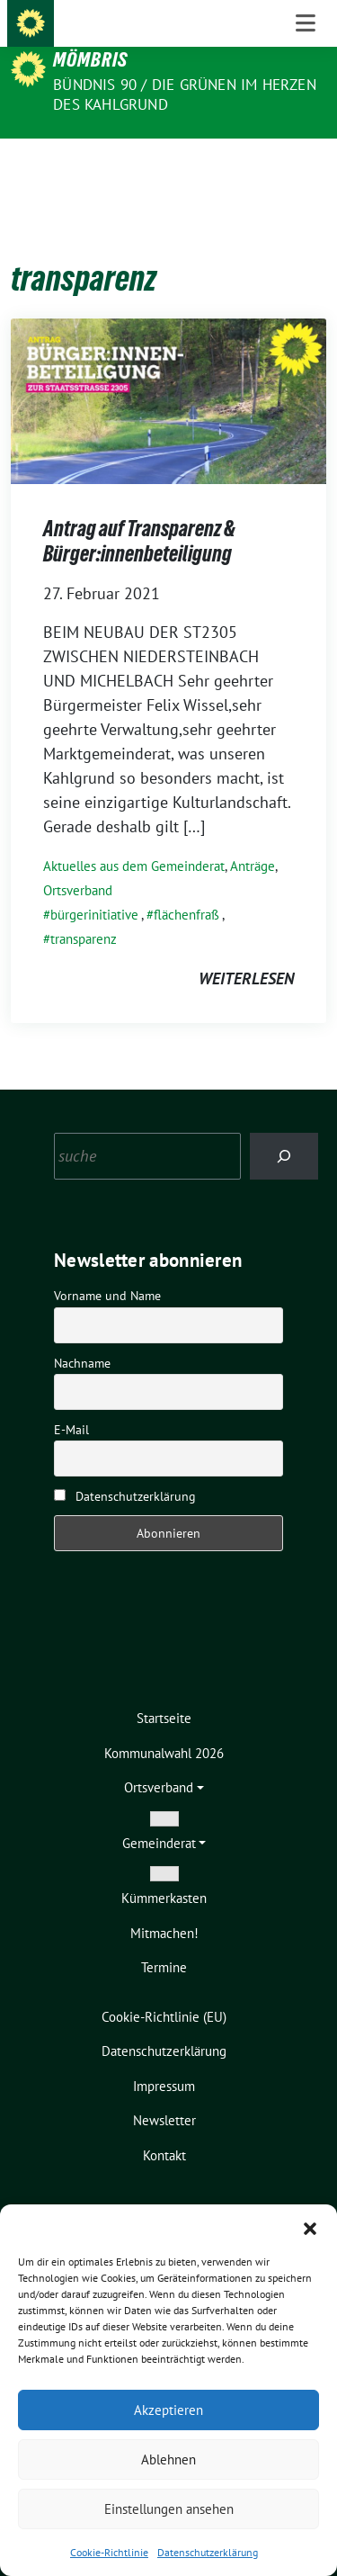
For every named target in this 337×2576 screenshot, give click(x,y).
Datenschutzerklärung (207, 2552)
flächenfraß (186, 886)
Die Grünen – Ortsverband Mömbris (164, 47)
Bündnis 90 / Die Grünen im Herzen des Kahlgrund (184, 94)
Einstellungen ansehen (169, 2509)
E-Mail (71, 1402)
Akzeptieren (168, 2410)
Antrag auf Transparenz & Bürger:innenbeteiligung (139, 513)
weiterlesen (246, 950)
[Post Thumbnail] (168, 372)
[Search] (284, 1128)
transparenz (83, 911)
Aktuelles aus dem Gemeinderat (134, 838)
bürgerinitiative (94, 886)
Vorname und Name (107, 1268)
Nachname (82, 1335)
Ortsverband (77, 862)
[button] (310, 2227)
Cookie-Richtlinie (109, 2552)
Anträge (252, 838)
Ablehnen (168, 2459)
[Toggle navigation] (305, 167)
